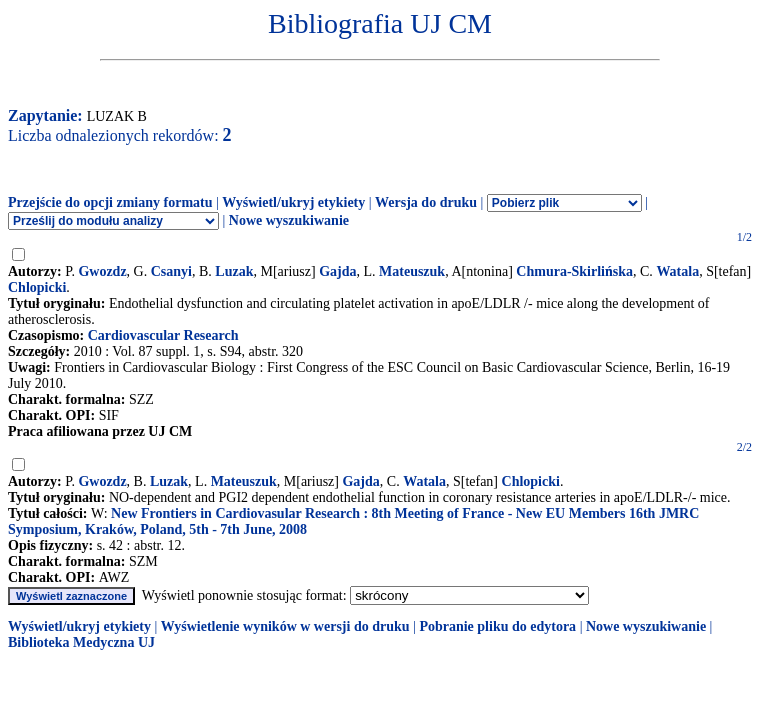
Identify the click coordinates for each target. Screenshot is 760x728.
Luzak (234, 271)
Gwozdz (102, 271)
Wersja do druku (426, 202)
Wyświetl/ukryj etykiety (293, 202)
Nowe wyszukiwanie (289, 220)
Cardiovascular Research (163, 335)
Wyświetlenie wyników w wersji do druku (285, 626)
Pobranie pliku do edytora (497, 626)
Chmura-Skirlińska (574, 271)
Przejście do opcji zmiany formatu (110, 202)
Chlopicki (37, 287)
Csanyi (171, 271)
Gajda (337, 271)
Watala (677, 271)
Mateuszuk (412, 271)
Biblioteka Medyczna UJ (81, 642)
